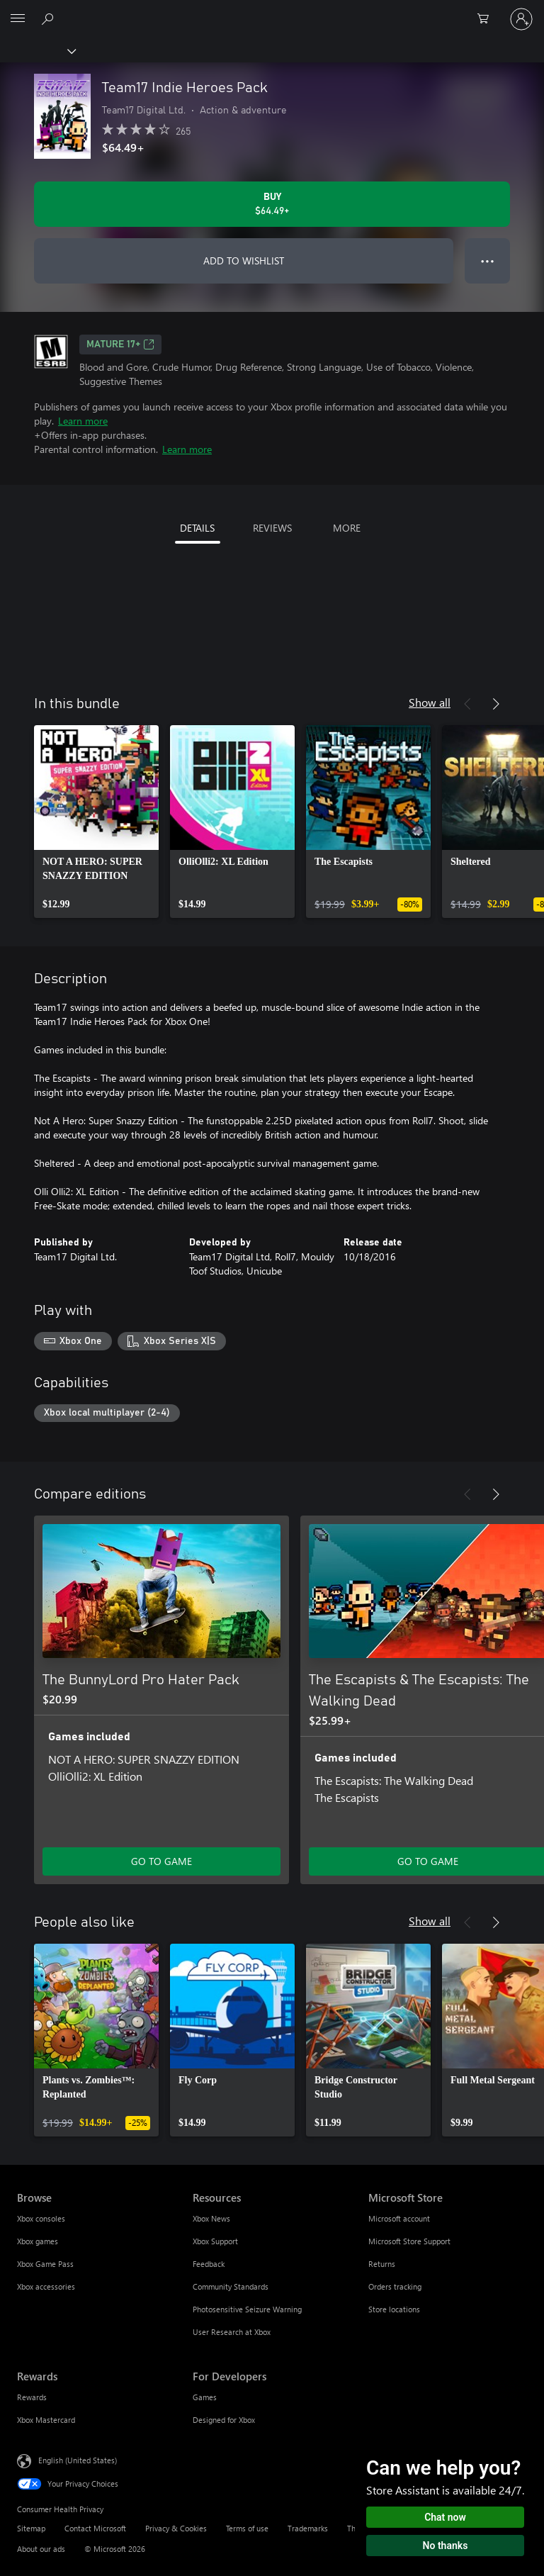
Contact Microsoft (95, 2528)
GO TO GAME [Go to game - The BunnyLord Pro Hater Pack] (161, 1861)
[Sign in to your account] (521, 19)
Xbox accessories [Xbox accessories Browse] (46, 2286)
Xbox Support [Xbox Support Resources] (215, 2241)
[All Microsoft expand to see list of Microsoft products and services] (18, 19)
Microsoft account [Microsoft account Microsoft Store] (399, 2218)
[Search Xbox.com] (50, 18)
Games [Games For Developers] (205, 2397)
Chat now (445, 2517)
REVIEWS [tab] (272, 527)
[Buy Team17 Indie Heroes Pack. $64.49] (272, 204)
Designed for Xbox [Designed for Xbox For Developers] (224, 2419)
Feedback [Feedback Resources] (209, 2263)
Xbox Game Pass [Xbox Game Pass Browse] (45, 2263)
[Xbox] (37, 50)
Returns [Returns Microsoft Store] (381, 2263)
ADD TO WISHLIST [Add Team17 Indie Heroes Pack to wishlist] (243, 260)
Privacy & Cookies (176, 2528)
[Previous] (467, 704)
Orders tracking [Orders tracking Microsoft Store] (394, 2286)
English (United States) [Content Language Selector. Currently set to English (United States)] (77, 2460)
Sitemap (31, 2528)
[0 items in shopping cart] (487, 19)
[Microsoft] (271, 10)
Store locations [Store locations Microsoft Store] (394, 2309)
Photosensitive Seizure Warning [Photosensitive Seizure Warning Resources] (247, 2309)
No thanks (445, 2545)
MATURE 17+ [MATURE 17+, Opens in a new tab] (120, 344)
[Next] (496, 704)
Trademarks (308, 2528)
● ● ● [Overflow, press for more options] (487, 260)
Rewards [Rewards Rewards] (32, 2397)
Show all (429, 702)
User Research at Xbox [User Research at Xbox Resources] (232, 2331)
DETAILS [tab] (197, 527)
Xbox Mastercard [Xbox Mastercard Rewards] (46, 2419)
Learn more (83, 420)
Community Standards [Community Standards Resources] (230, 2286)
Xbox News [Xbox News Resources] (211, 2218)
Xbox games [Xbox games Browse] (37, 2241)
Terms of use (247, 2528)
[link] (96, 821)
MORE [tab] (347, 527)
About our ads (41, 2548)
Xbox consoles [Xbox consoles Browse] (41, 2218)
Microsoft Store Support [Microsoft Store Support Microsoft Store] (409, 2241)
